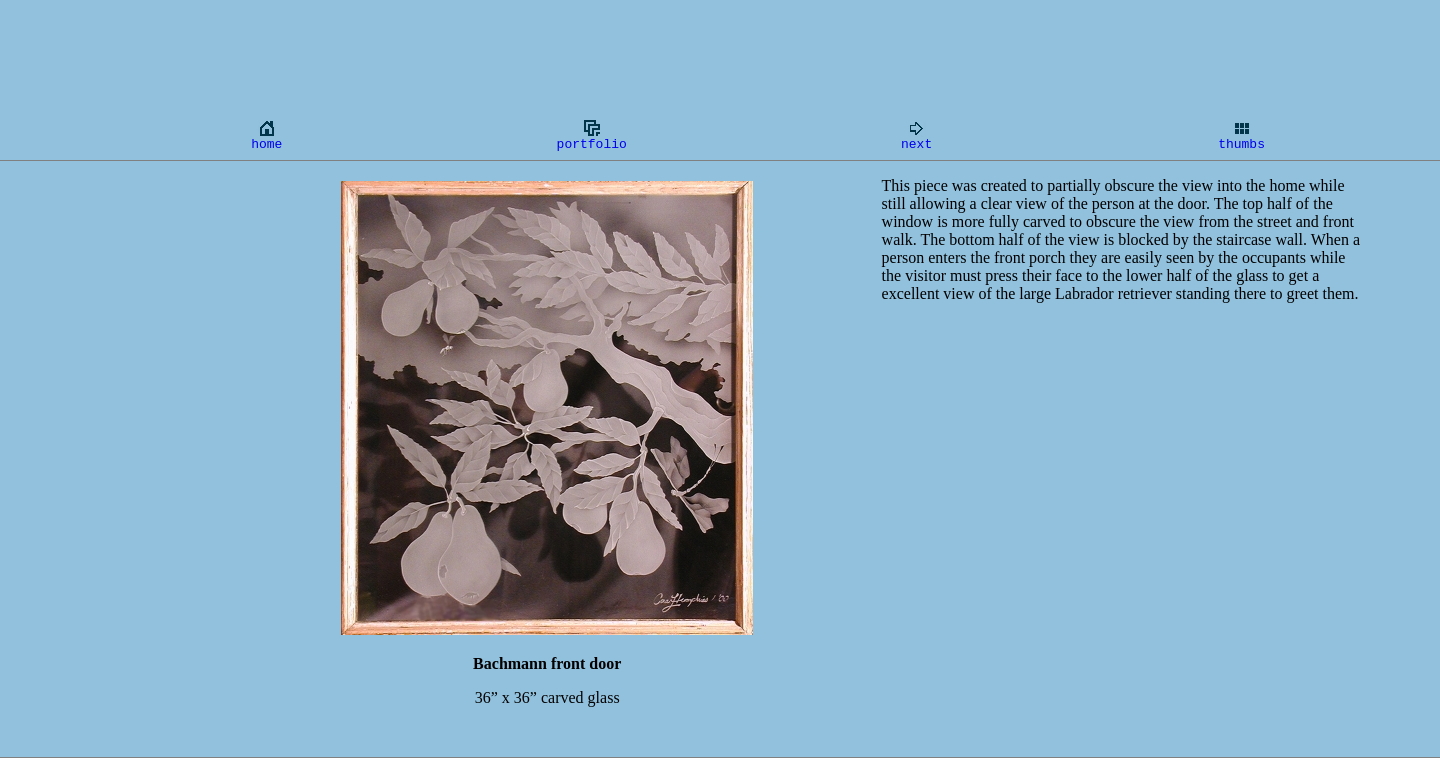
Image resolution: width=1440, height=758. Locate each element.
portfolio (592, 135)
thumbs (1241, 135)
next (916, 135)
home (266, 135)
